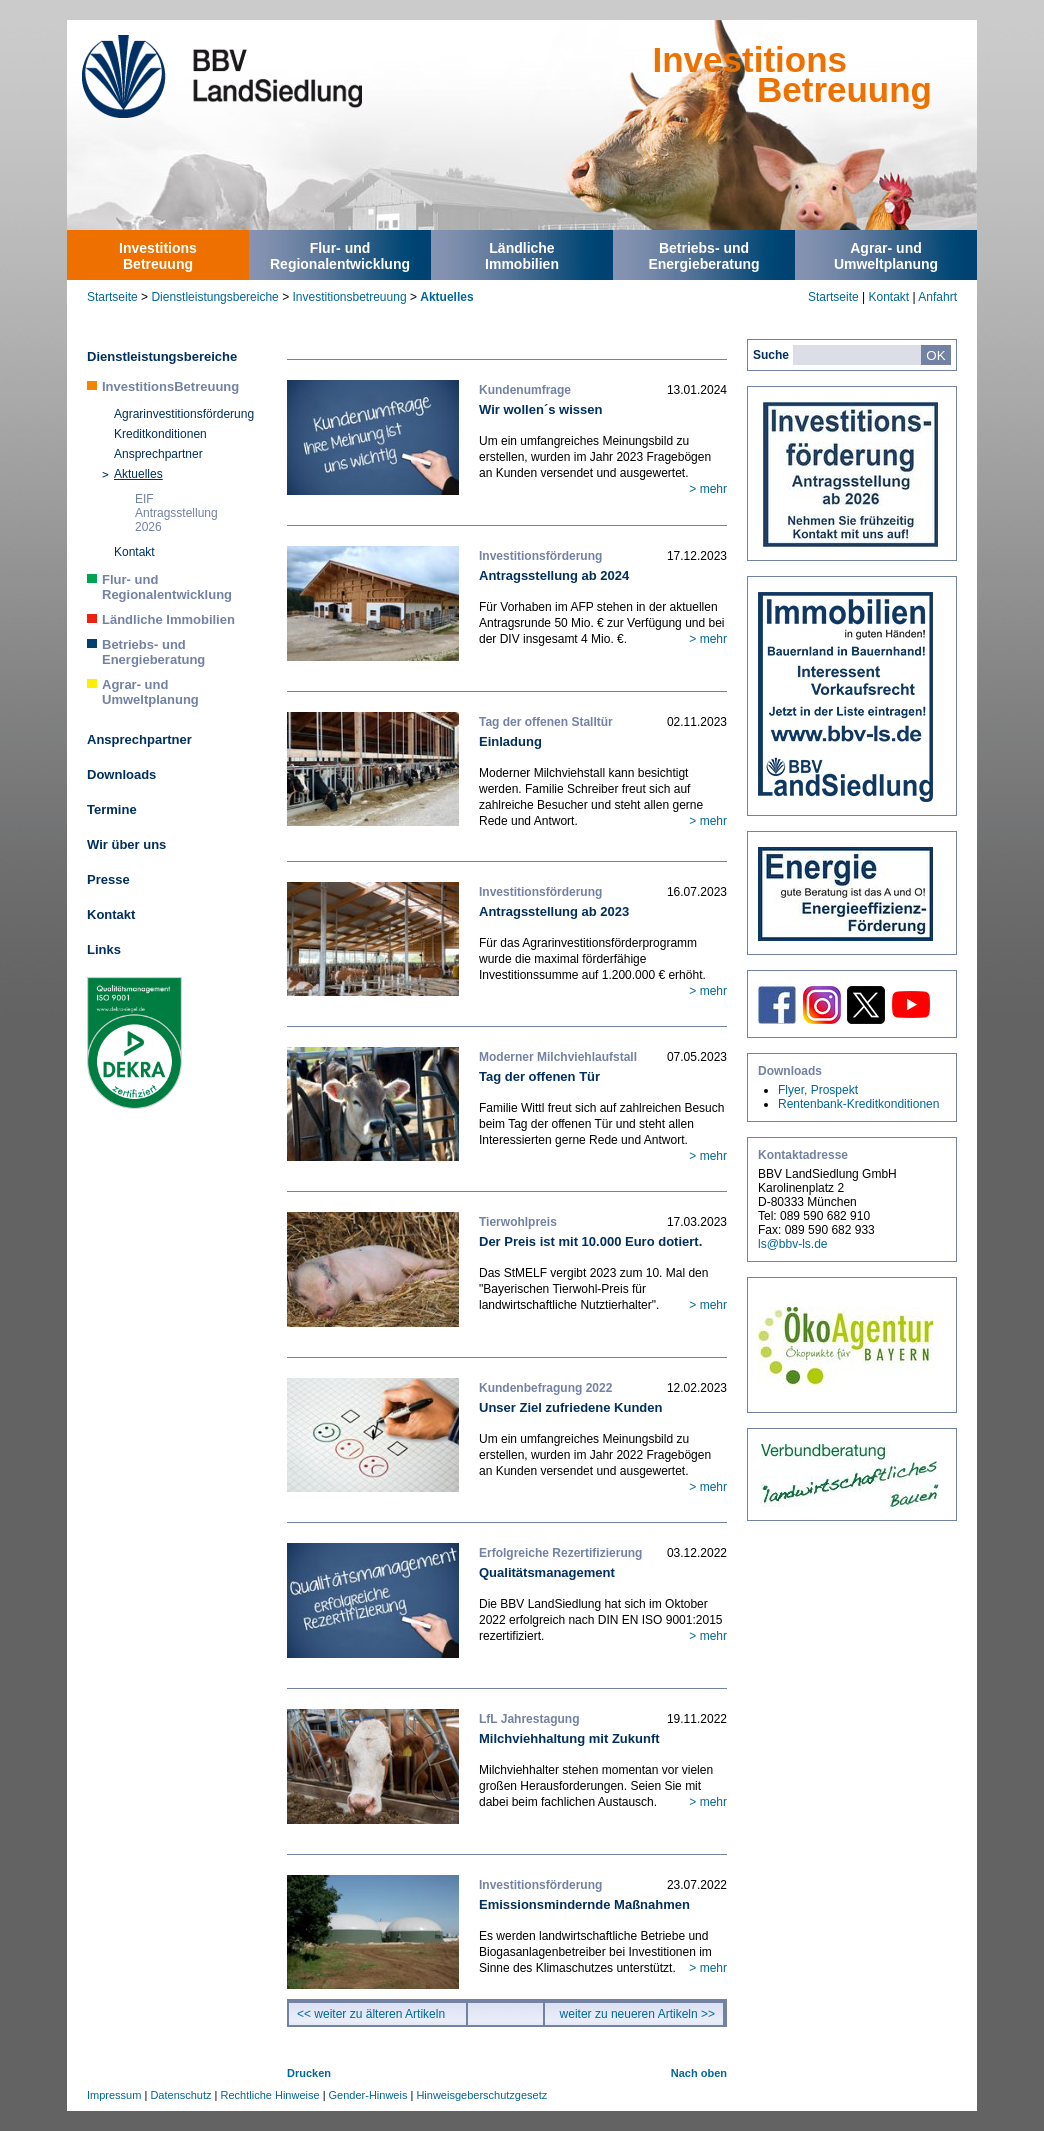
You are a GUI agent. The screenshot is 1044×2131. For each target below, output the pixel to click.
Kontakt (888, 297)
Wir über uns (126, 844)
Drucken (309, 2073)
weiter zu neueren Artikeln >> (637, 2014)
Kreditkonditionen (160, 434)
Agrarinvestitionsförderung (184, 414)
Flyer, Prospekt (818, 1090)
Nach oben (699, 2073)
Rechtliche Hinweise (270, 2095)
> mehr (708, 489)
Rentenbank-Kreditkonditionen (858, 1104)
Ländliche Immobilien (168, 619)
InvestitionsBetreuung (158, 256)
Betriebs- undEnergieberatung (703, 256)
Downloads (121, 774)
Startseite (112, 297)
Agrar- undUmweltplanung (886, 256)
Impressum (114, 2095)
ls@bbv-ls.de (793, 1244)
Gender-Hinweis (368, 2095)
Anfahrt (937, 297)
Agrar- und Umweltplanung (150, 692)
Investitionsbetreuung (349, 297)
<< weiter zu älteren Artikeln (371, 2014)
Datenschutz (180, 2095)
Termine (112, 809)
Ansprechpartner (158, 454)
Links (104, 949)
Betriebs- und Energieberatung (153, 652)
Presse (108, 879)
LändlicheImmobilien (522, 256)
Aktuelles (446, 297)
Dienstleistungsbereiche (214, 297)
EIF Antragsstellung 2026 (176, 513)
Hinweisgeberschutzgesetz (481, 2095)
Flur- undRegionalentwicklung (340, 256)
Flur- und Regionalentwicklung (167, 587)
